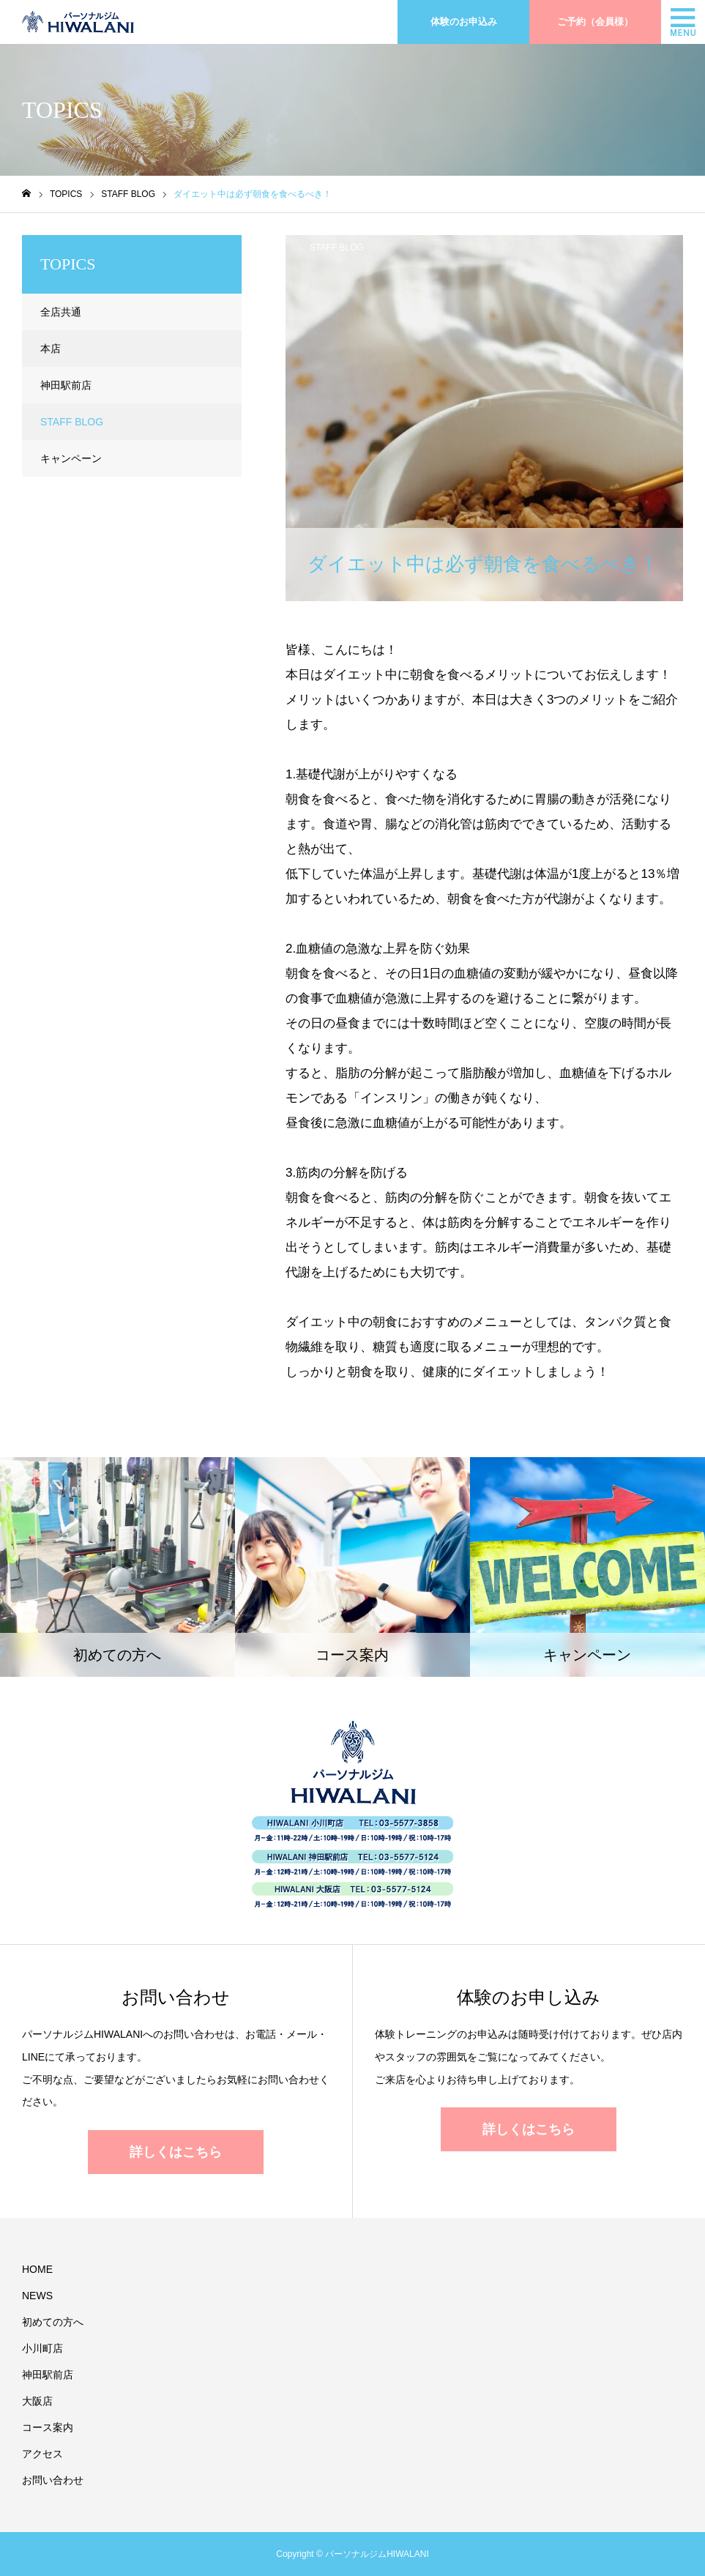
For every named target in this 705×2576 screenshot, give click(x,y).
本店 (50, 348)
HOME (37, 2269)
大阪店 (37, 2401)
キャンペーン (71, 458)
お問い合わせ (52, 2480)
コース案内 (47, 2427)
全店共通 (60, 312)
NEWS (37, 2295)
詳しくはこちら (176, 2152)
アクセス (42, 2454)
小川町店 (42, 2348)
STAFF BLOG (337, 247)
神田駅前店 (66, 385)
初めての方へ (52, 2322)
